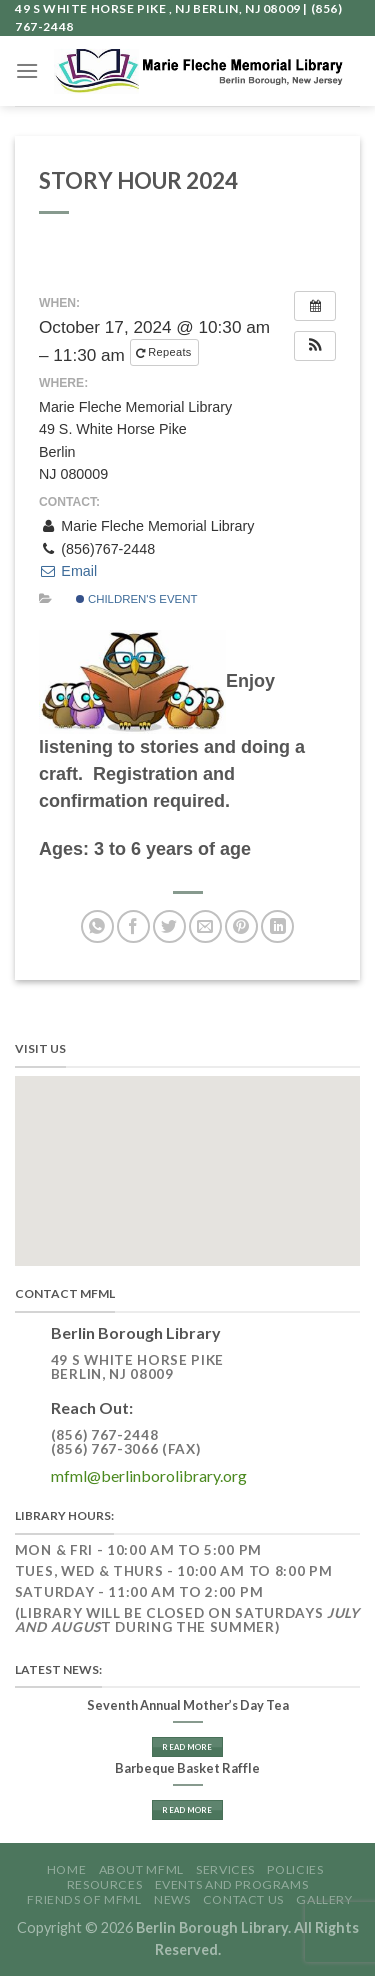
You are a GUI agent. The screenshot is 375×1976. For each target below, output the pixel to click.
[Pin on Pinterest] (241, 926)
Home (66, 1869)
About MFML (141, 1869)
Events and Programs (232, 1884)
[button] (315, 346)
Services (225, 1869)
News (172, 1899)
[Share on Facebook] (133, 926)
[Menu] (27, 70)
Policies (295, 1869)
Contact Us (243, 1899)
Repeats (165, 352)
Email (68, 571)
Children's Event (137, 599)
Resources (105, 1884)
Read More (187, 1747)
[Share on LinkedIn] (277, 926)
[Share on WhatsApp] (97, 926)
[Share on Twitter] (169, 926)
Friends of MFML (84, 1899)
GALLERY (324, 1899)
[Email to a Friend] (205, 926)
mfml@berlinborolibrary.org (149, 1475)
